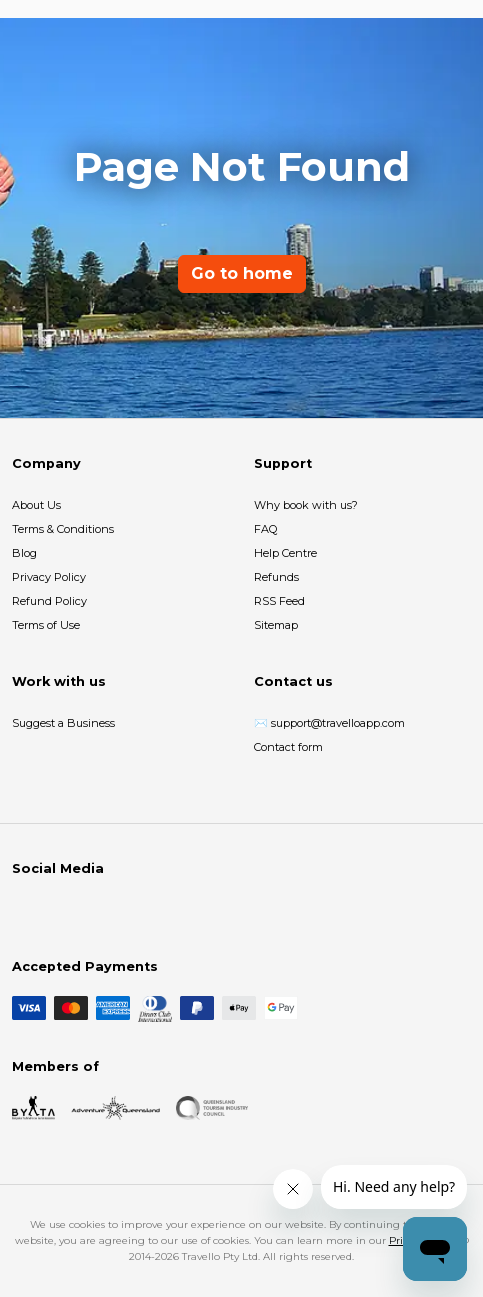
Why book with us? (306, 505)
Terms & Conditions (63, 529)
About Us (36, 505)
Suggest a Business (63, 723)
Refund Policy (49, 601)
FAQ (265, 529)
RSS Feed (279, 601)
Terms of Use (46, 625)
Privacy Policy (49, 577)
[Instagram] (56, 910)
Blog (24, 553)
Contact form (288, 747)
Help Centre (285, 553)
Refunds (276, 577)
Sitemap (276, 625)
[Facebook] (24, 910)
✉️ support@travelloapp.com (329, 723)
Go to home (242, 273)
